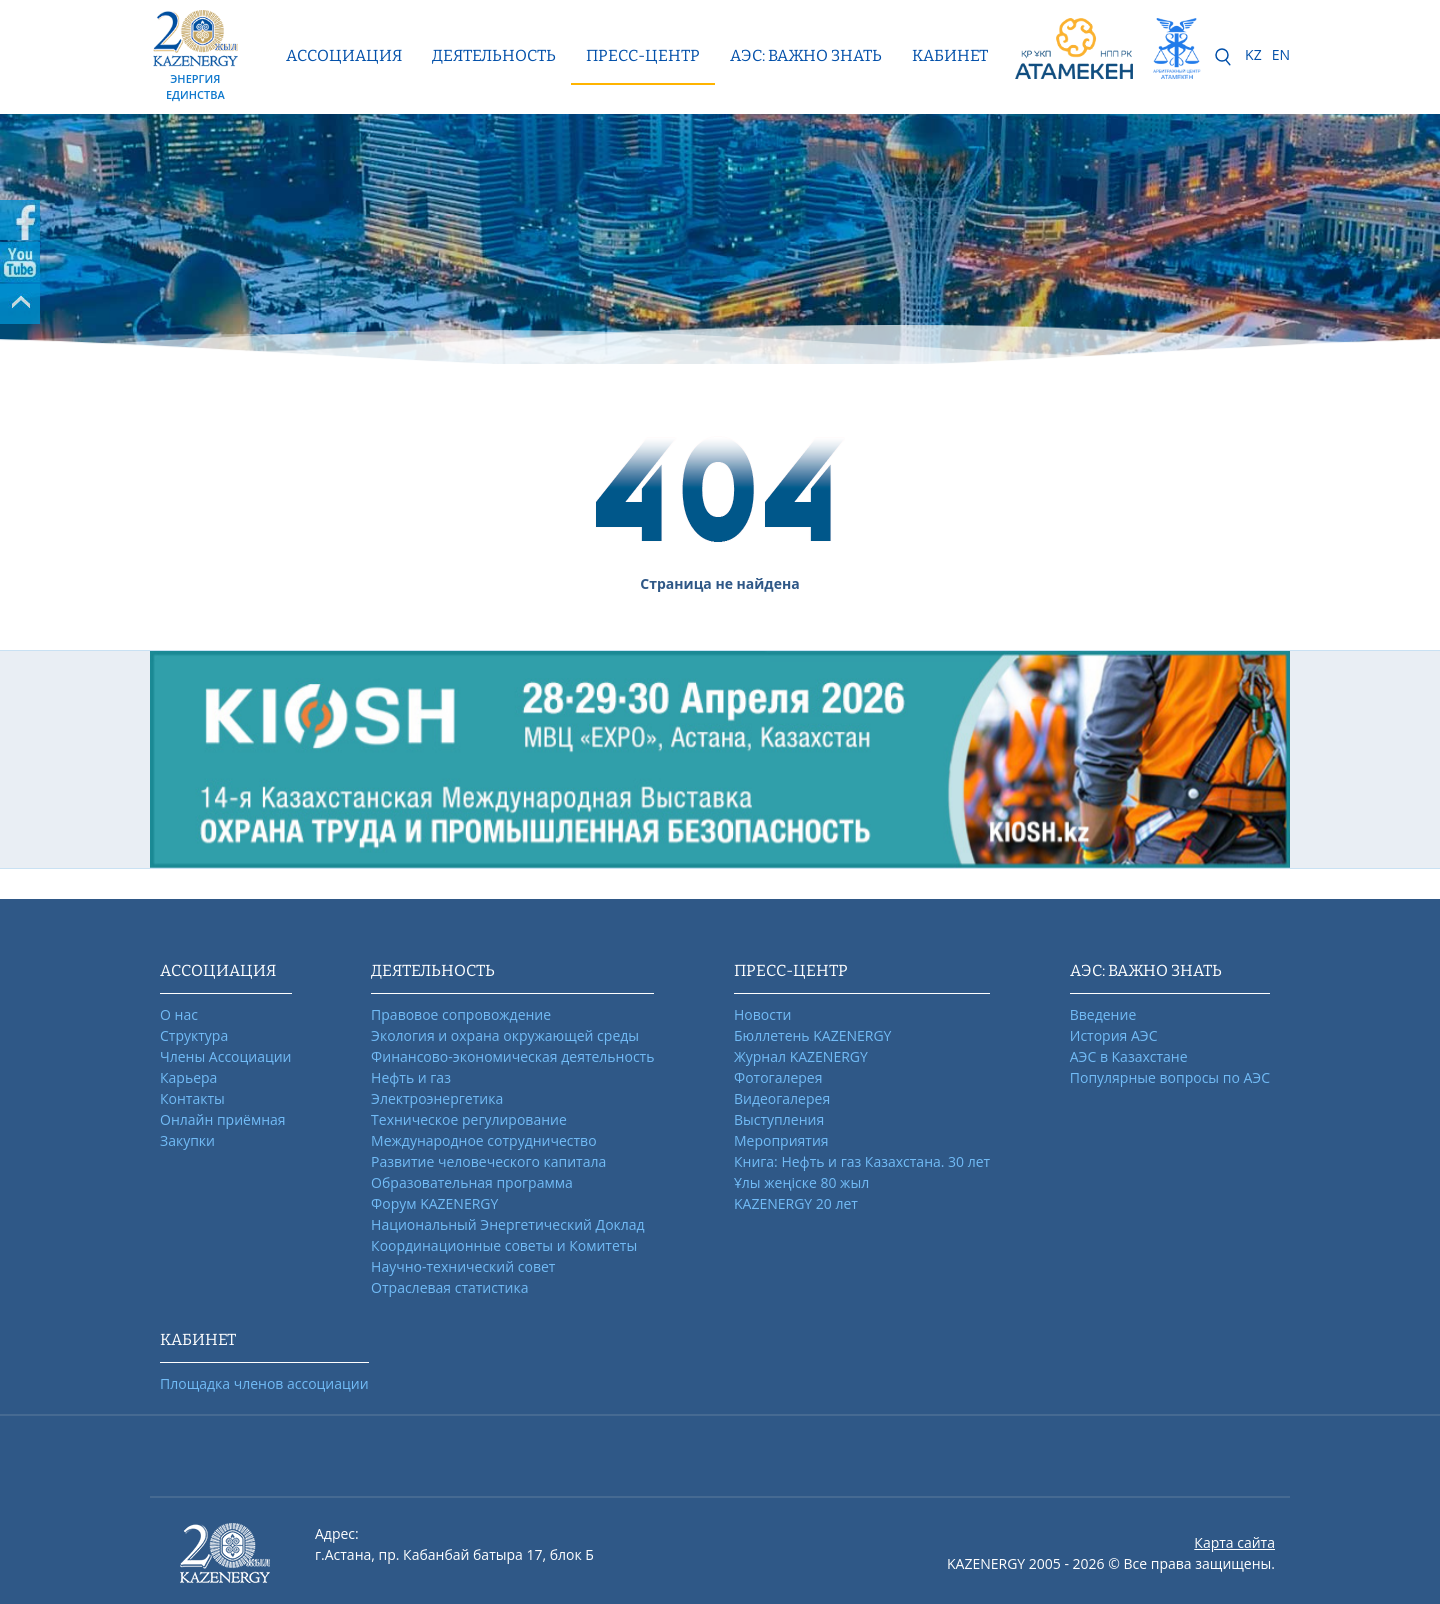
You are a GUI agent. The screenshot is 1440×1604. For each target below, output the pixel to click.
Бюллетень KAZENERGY (812, 1035)
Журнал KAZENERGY (801, 1056)
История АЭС (1114, 1035)
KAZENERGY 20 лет (796, 1203)
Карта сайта (1234, 1542)
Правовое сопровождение (461, 1014)
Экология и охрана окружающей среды (505, 1035)
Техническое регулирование (469, 1119)
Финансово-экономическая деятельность (512, 1056)
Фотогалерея (778, 1077)
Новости (762, 1014)
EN (1281, 54)
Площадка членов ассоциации (264, 1383)
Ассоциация (344, 55)
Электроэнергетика (437, 1098)
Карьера (188, 1077)
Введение (1103, 1014)
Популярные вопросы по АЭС (1170, 1077)
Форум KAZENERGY (434, 1203)
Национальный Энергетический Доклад (508, 1224)
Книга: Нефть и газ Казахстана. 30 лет (862, 1161)
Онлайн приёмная (223, 1119)
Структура (194, 1035)
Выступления (779, 1119)
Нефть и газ (411, 1077)
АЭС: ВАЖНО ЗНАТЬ (806, 55)
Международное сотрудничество (483, 1140)
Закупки (187, 1140)
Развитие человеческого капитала (488, 1161)
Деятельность (494, 55)
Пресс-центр (643, 55)
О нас (179, 1014)
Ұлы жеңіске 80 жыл (801, 1182)
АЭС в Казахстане (1129, 1056)
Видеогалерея (782, 1098)
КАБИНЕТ (950, 55)
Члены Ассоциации (226, 1056)
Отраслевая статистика (449, 1287)
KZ (1253, 54)
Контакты (192, 1098)
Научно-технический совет (463, 1266)
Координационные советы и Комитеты (504, 1245)
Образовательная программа (472, 1182)
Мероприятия (781, 1140)
